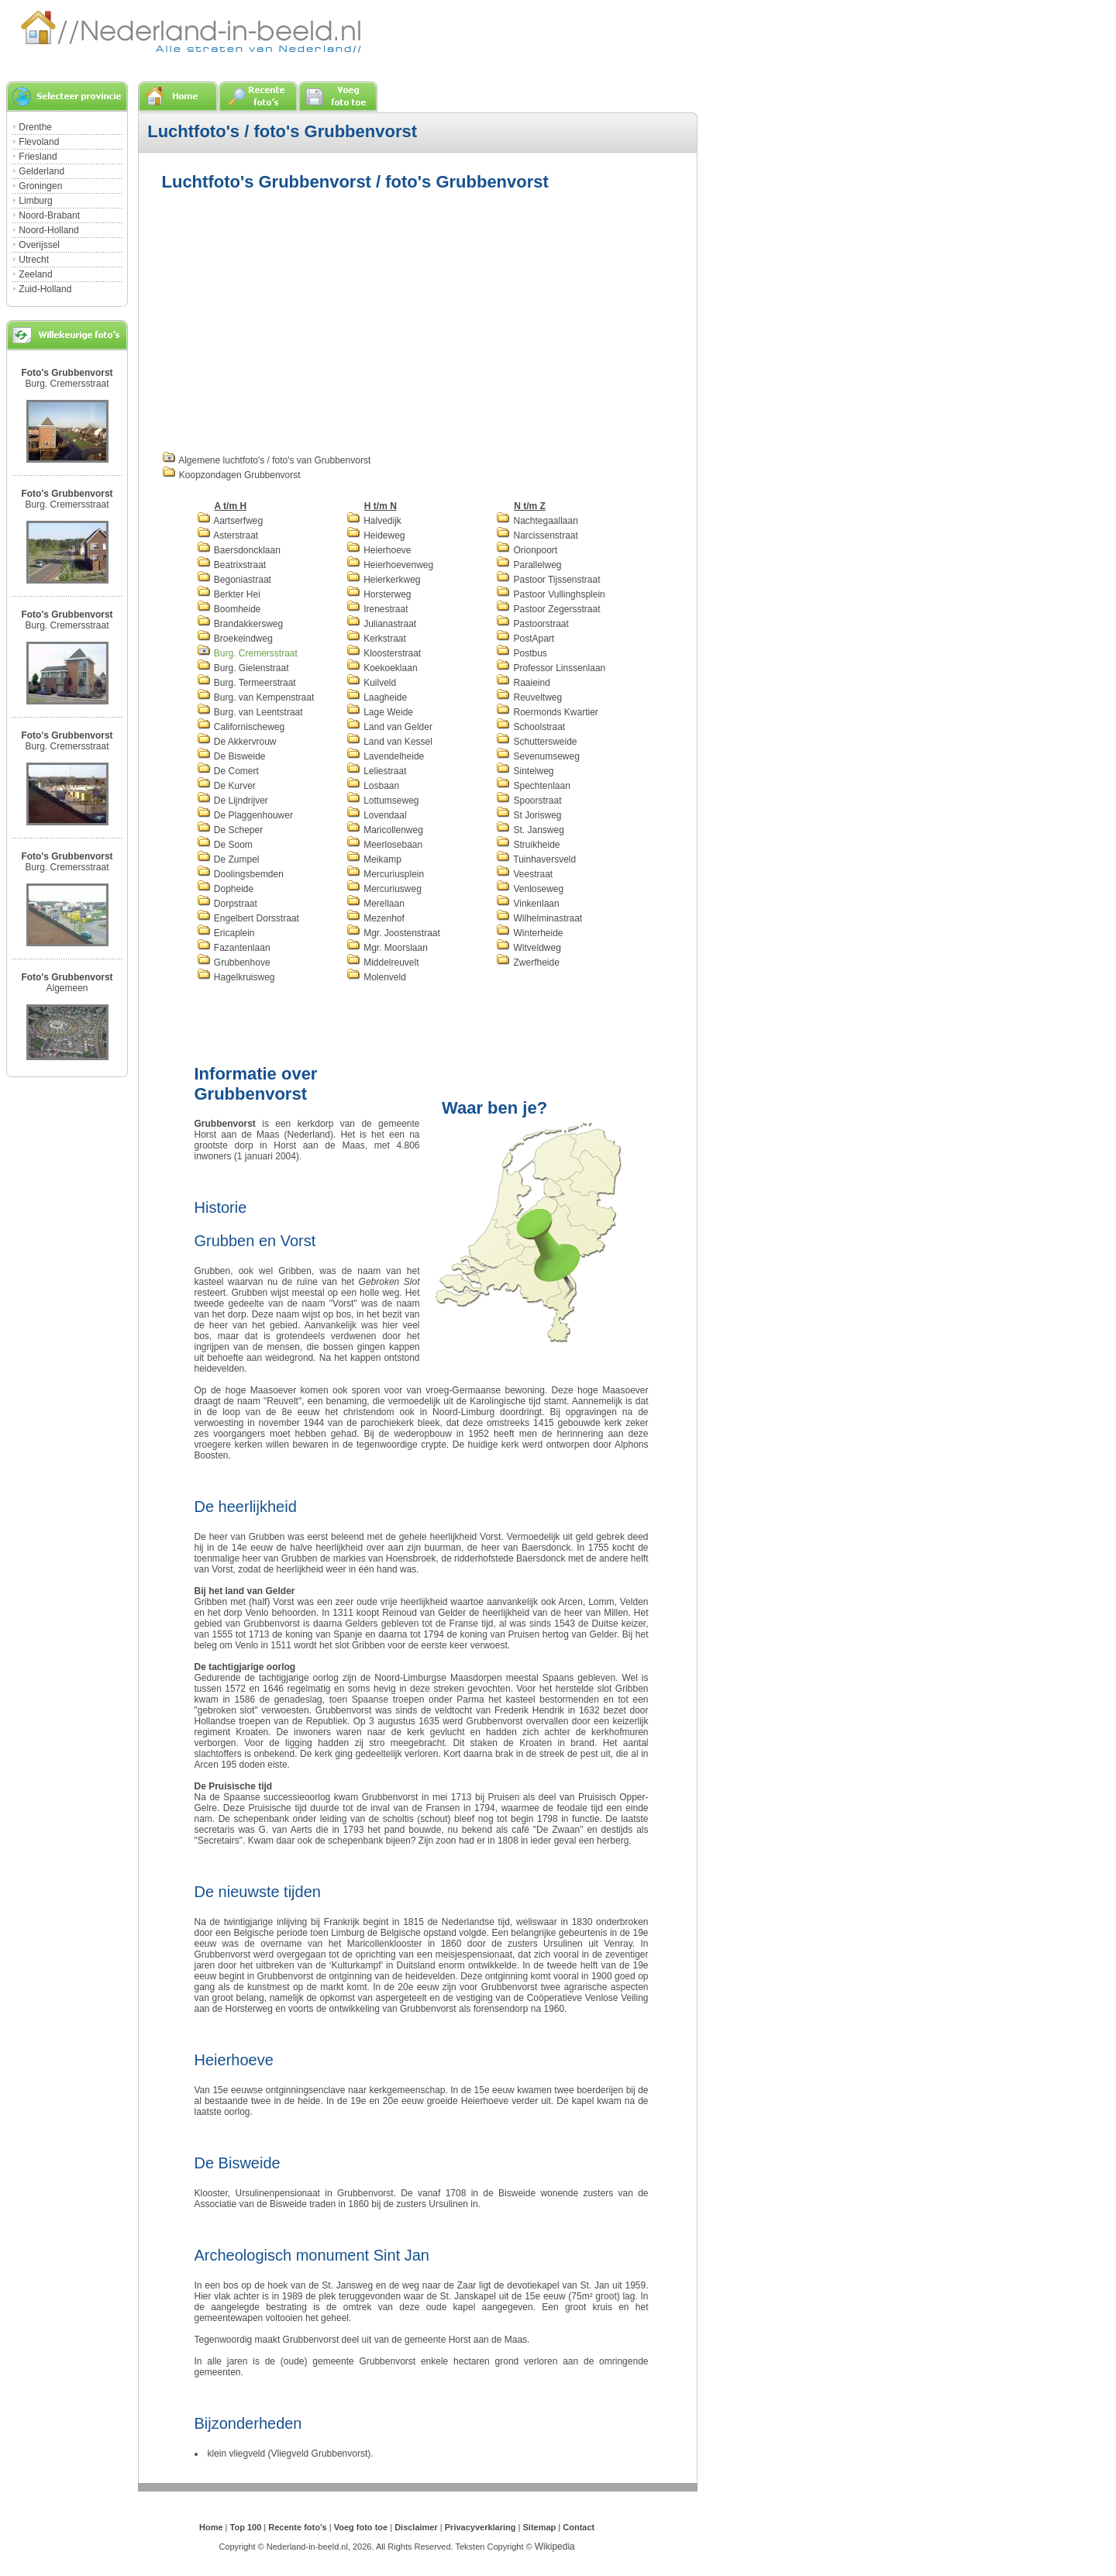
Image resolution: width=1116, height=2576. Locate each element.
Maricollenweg (384, 830)
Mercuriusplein (385, 874)
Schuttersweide (536, 741)
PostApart (525, 638)
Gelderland (41, 171)
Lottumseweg (382, 800)
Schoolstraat (530, 726)
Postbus (521, 653)
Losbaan (372, 785)
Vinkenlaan (528, 903)
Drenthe (35, 127)
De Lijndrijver (232, 800)
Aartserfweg (230, 520)
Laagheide (376, 697)
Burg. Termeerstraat (246, 682)
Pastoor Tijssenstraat (548, 579)
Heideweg (375, 535)
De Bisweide (231, 756)
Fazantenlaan (233, 947)
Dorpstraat (227, 903)
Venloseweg (529, 888)
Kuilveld (371, 682)
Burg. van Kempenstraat (256, 697)
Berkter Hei (228, 594)
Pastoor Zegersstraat (548, 609)
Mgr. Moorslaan (387, 947)
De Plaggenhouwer (245, 815)
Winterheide (529, 933)
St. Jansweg (530, 830)
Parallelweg (528, 565)
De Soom (225, 844)
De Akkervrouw (237, 741)
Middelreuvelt (382, 962)
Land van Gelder (389, 726)
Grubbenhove (233, 962)
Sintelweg (524, 771)
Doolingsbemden (240, 874)
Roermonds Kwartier (547, 712)
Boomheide (229, 609)
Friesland (38, 156)
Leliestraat (376, 771)
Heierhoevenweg (389, 565)
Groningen (40, 186)
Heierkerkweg (383, 579)
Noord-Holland (48, 230)
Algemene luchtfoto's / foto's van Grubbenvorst (266, 460)
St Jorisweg (528, 815)
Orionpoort (526, 550)
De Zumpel (228, 859)
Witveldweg (528, 947)
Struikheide (528, 844)
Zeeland (35, 274)
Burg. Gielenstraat (243, 668)
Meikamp (373, 859)
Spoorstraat (528, 800)
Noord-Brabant (49, 215)
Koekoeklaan (382, 668)
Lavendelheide (385, 756)
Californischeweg (241, 726)
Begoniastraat (234, 579)
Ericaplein (226, 933)
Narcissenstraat (537, 535)
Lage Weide (379, 712)
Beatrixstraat (232, 565)
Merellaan (375, 903)
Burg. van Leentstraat (250, 712)
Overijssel (39, 244)
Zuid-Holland (45, 289)
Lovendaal (376, 815)
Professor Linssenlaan (550, 668)
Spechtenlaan (533, 785)
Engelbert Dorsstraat (248, 918)
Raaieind (523, 682)
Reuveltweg (529, 697)
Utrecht (34, 259)
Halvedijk (373, 520)
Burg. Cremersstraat (66, 383)
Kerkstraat (376, 638)
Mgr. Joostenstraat (393, 933)
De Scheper (230, 830)
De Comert (228, 771)
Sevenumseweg (538, 756)
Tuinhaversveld (536, 859)
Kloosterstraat (383, 653)
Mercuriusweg (384, 888)
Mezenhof (375, 918)
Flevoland (39, 141)
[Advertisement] (292, 319)
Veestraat (524, 874)
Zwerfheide (528, 962)
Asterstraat (228, 535)
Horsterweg (379, 594)
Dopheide (225, 888)
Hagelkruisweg (236, 977)
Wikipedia (555, 2546)
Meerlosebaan (384, 844)
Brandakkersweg (240, 623)
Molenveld (376, 977)
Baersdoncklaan (239, 550)
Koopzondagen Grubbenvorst (231, 475)
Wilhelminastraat (539, 918)
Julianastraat (381, 623)
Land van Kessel (389, 741)
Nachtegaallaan (537, 520)
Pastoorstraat (532, 623)
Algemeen (67, 988)
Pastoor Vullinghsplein (550, 594)
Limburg (35, 200)
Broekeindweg (235, 638)
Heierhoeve (379, 550)
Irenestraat (377, 609)
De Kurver (226, 785)
